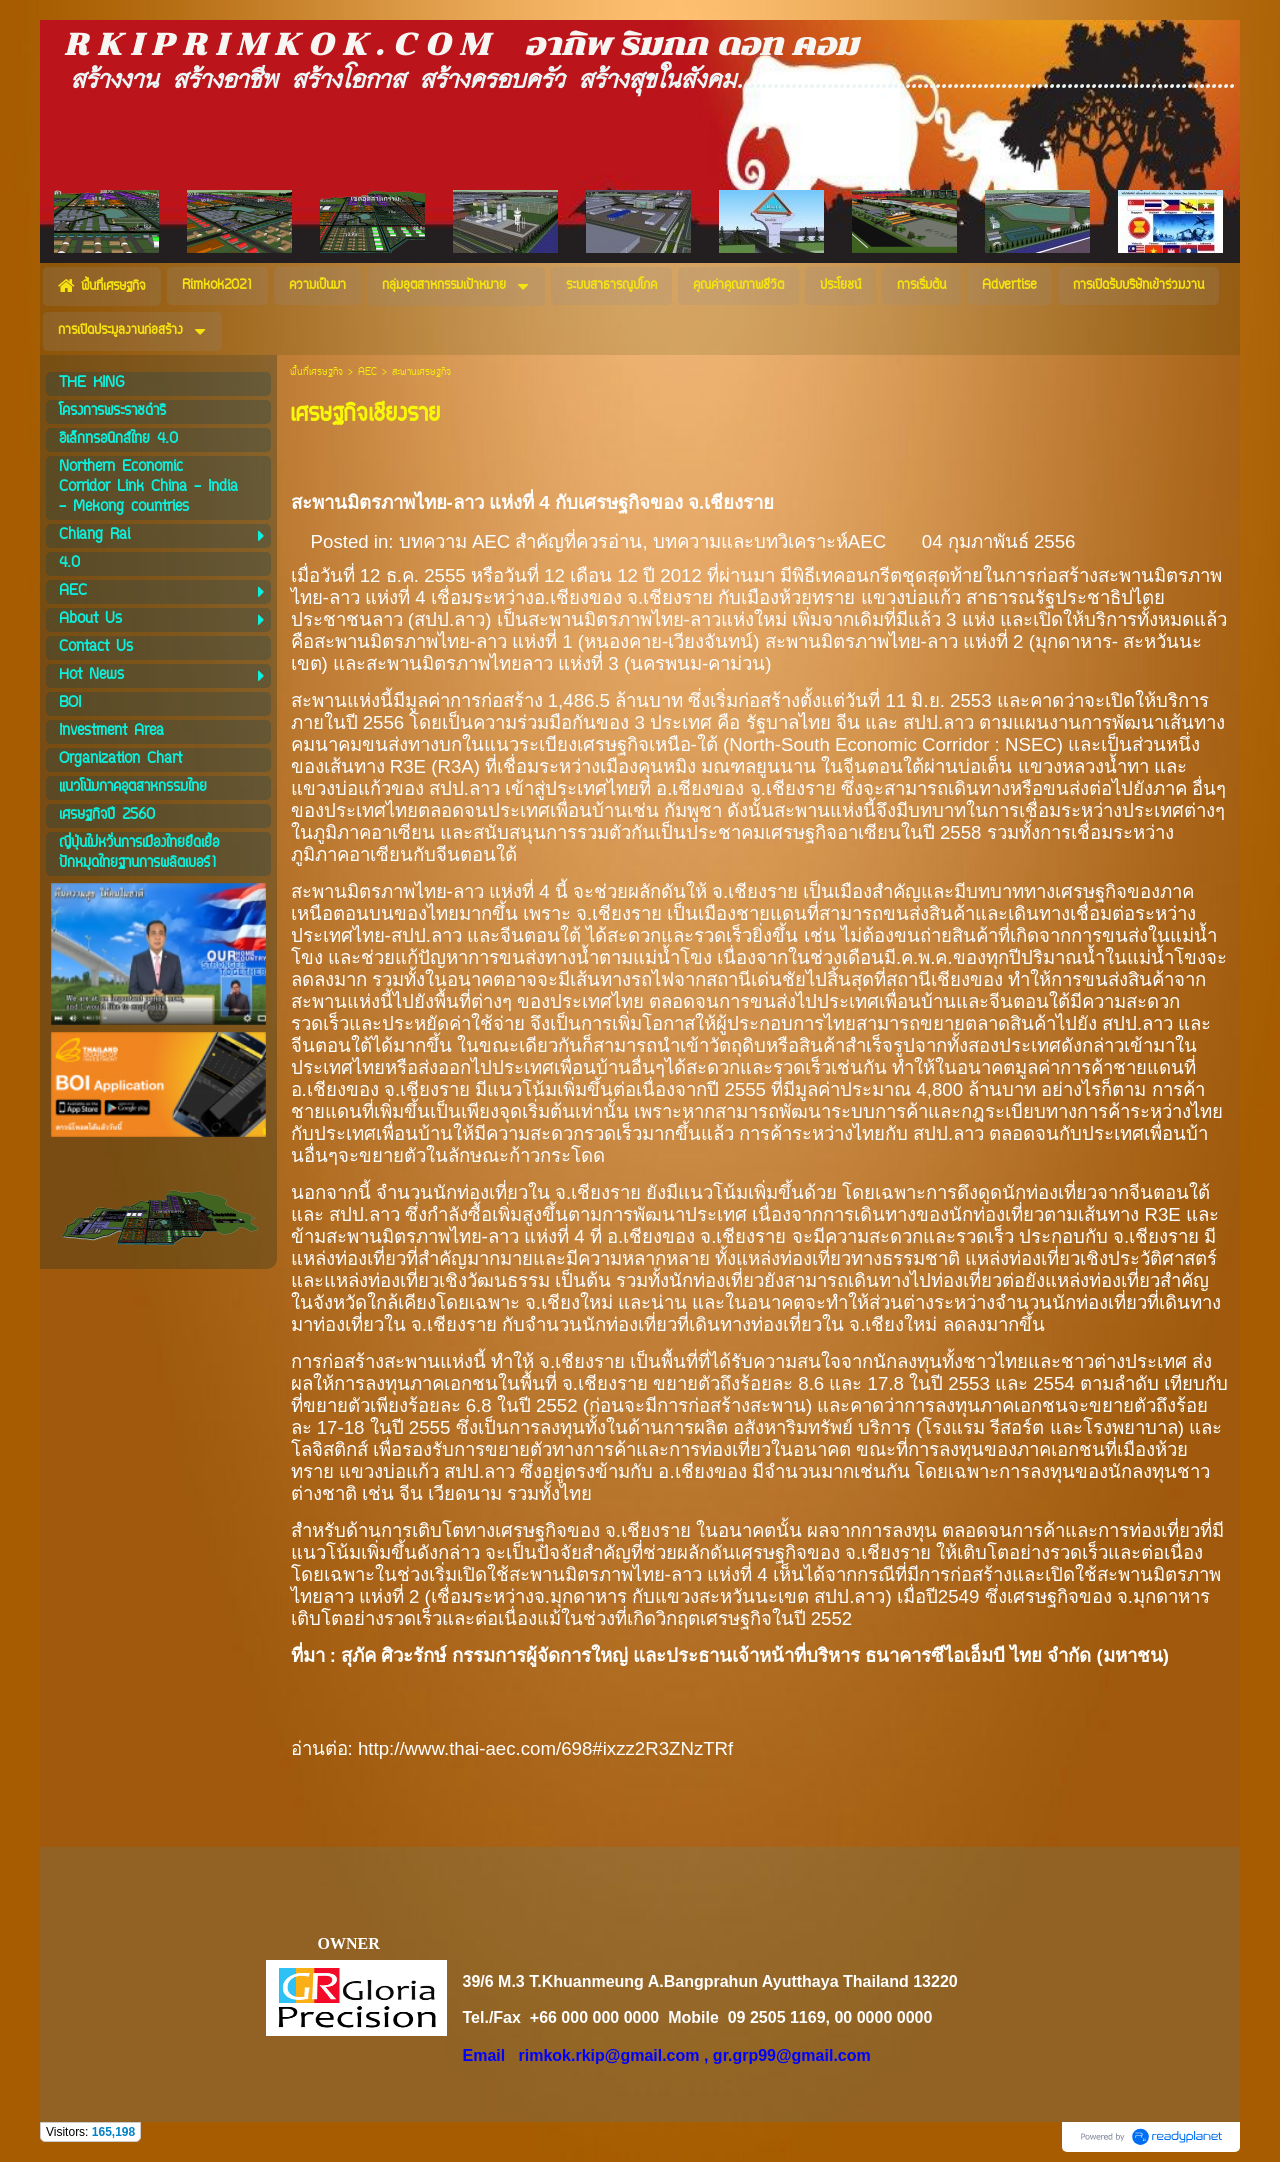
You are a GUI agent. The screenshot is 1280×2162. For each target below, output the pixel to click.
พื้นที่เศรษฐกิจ (316, 372)
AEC (367, 372)
